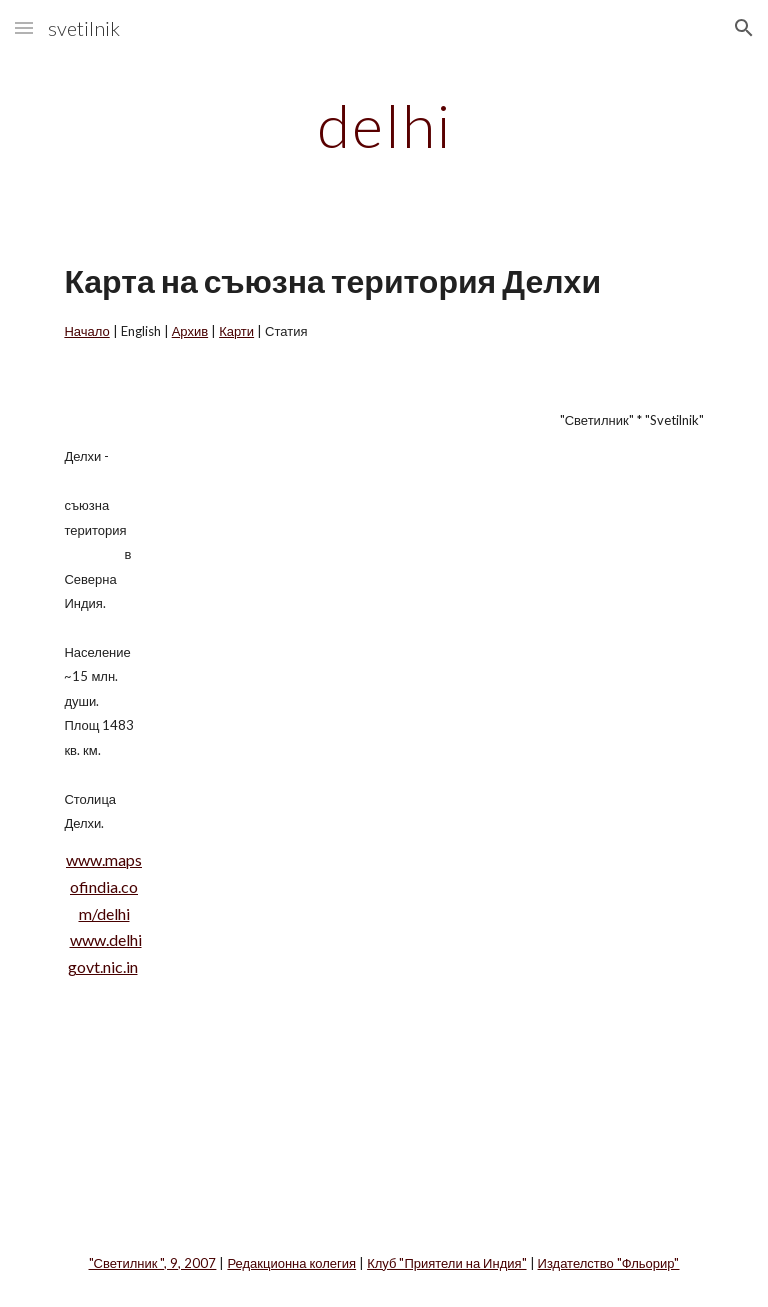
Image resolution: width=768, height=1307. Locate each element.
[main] (383, 125)
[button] (24, 27)
